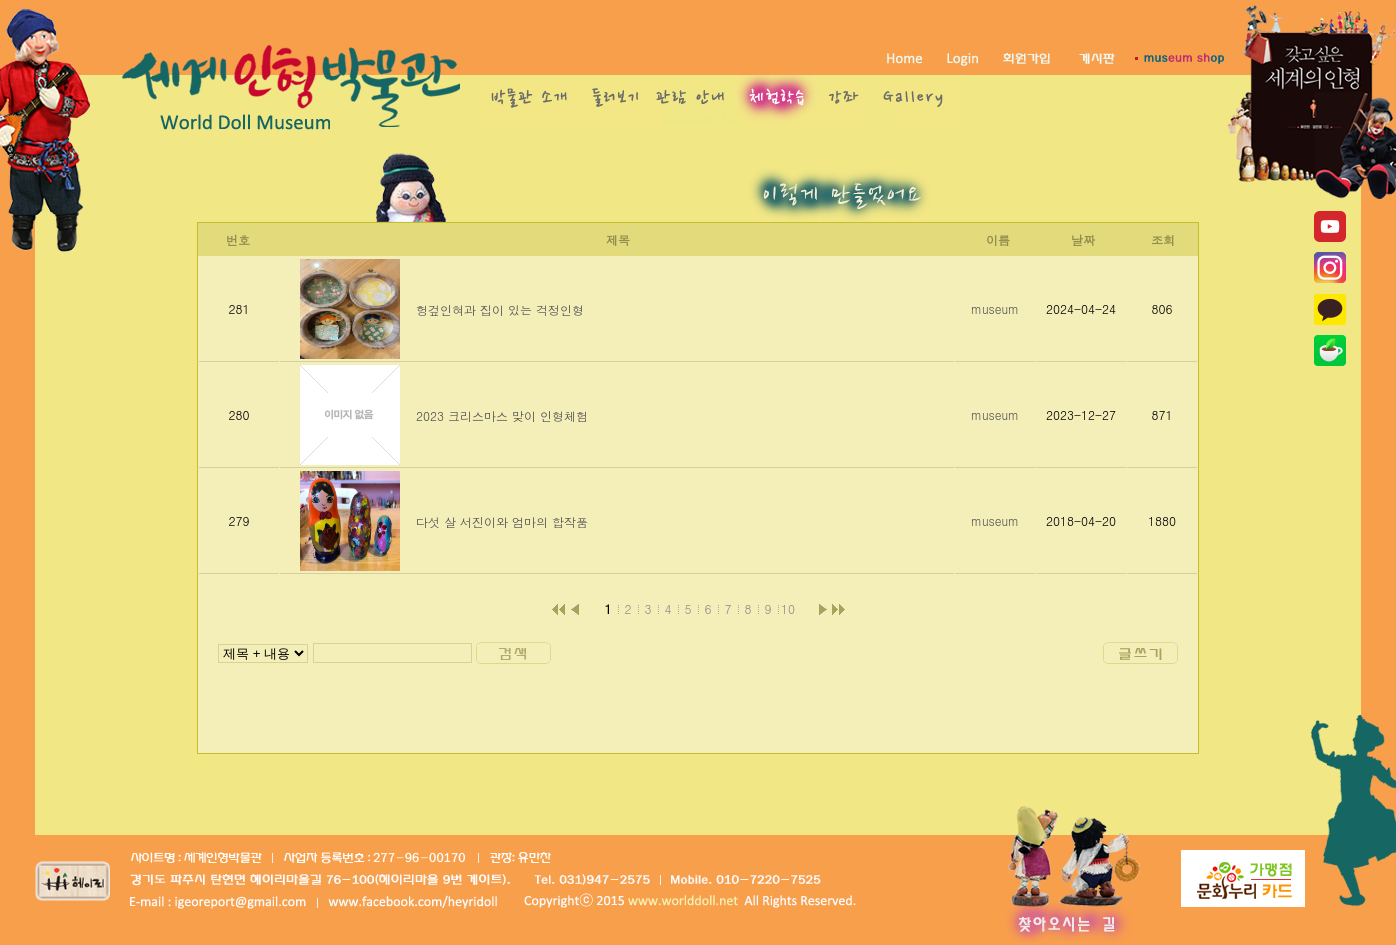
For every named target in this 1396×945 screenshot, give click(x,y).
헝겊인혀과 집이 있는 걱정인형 (500, 309)
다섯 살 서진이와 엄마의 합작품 (502, 521)
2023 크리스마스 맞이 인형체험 (502, 415)
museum (995, 308)
